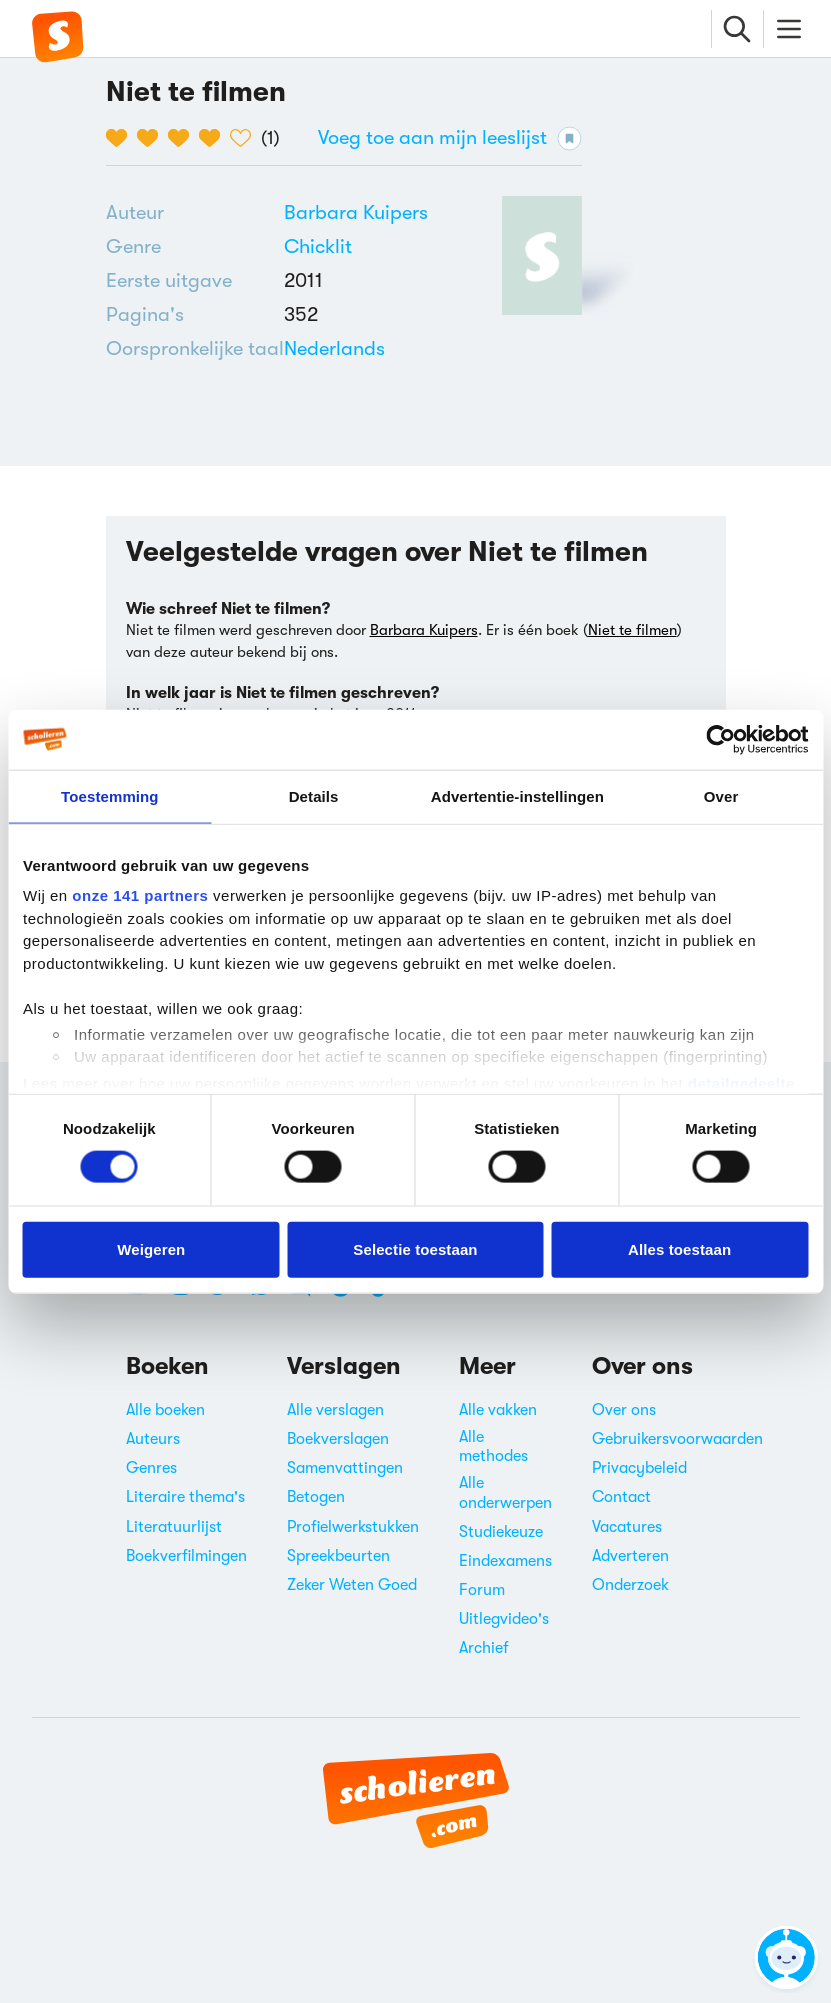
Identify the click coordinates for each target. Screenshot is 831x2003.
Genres (151, 1468)
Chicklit (318, 246)
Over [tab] (721, 795)
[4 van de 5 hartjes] (214, 138)
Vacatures (627, 1527)
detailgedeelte (741, 1082)
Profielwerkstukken (353, 1527)
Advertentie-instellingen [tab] (517, 795)
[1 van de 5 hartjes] (121, 138)
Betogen (316, 1497)
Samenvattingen (345, 1468)
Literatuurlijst (174, 1527)
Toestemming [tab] (110, 795)
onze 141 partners (140, 895)
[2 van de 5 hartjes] (152, 138)
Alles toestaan (679, 1248)
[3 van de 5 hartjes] (183, 138)
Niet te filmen (632, 630)
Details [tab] (314, 795)
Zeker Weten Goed (352, 1585)
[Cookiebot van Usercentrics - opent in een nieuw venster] (720, 739)
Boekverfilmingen (186, 1556)
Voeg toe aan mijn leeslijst (450, 138)
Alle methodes (493, 1446)
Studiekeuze (501, 1532)
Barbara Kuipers (356, 212)
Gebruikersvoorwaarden (677, 1439)
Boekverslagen (338, 1439)
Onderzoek (630, 1585)
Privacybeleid (639, 1468)
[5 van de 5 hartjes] (245, 138)
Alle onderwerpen (505, 1492)
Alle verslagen (335, 1410)
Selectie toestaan (415, 1248)
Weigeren (151, 1248)
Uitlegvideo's (504, 1619)
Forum (482, 1590)
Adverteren (630, 1556)
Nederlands (334, 348)
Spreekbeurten (338, 1556)
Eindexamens (505, 1561)
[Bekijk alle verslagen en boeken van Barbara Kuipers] (356, 212)
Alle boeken (165, 1410)
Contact (621, 1497)
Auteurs (153, 1439)
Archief (484, 1648)
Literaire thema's (185, 1497)
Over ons (624, 1410)
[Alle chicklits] (318, 247)
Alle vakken (498, 1410)
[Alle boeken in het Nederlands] (334, 348)
